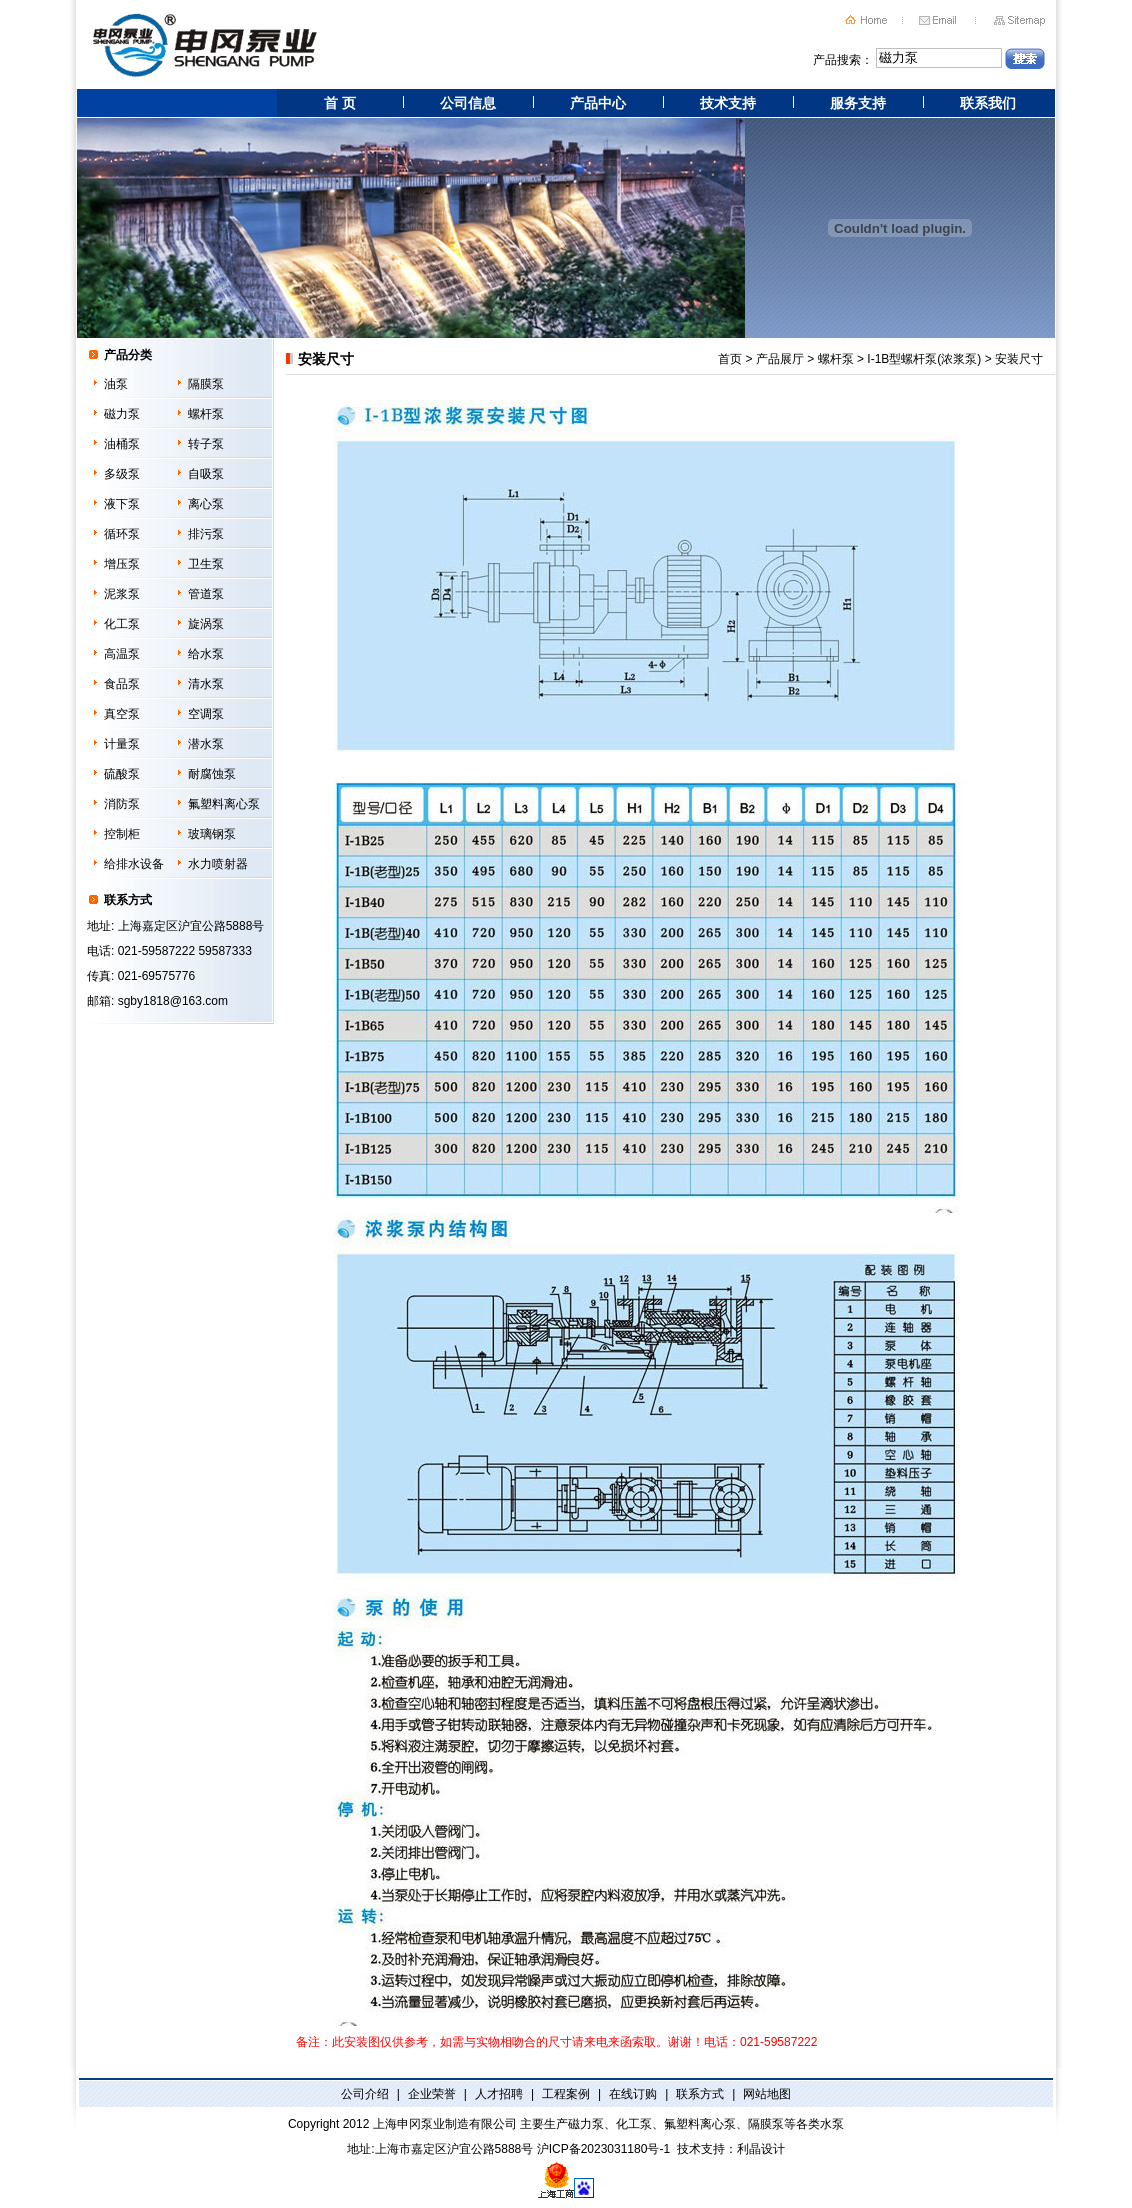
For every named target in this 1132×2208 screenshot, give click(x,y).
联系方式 (700, 2094)
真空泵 (122, 714)
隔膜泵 (206, 384)
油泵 (116, 384)
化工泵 (122, 624)
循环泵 (122, 534)
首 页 (340, 103)
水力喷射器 (218, 864)
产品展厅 (780, 359)
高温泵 (122, 654)
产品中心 (598, 103)
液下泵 (122, 504)
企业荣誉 (432, 2094)
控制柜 (122, 834)
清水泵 (206, 684)
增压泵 (122, 564)
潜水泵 (206, 744)
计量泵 (122, 744)
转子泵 (206, 444)
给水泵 (206, 654)
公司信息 (468, 103)
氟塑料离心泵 (224, 804)
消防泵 (122, 804)
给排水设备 (134, 864)
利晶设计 (761, 2149)
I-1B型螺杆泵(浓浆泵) (924, 359)
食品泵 (122, 684)
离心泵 (206, 504)
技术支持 (728, 103)
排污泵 (206, 534)
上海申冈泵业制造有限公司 (445, 2124)
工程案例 (566, 2094)
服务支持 (858, 103)
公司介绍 (365, 2094)
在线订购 (633, 2094)
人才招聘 (499, 2094)
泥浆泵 (122, 594)
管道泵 (206, 594)
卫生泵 (206, 564)
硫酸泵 (122, 774)
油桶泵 (122, 444)
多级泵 (122, 474)
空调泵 (206, 714)
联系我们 (988, 103)
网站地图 (767, 2094)
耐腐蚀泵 (212, 774)
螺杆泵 (206, 414)
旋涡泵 (206, 624)
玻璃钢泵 (212, 834)
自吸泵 (206, 474)
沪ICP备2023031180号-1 (603, 2149)
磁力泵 (122, 414)
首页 (730, 359)
